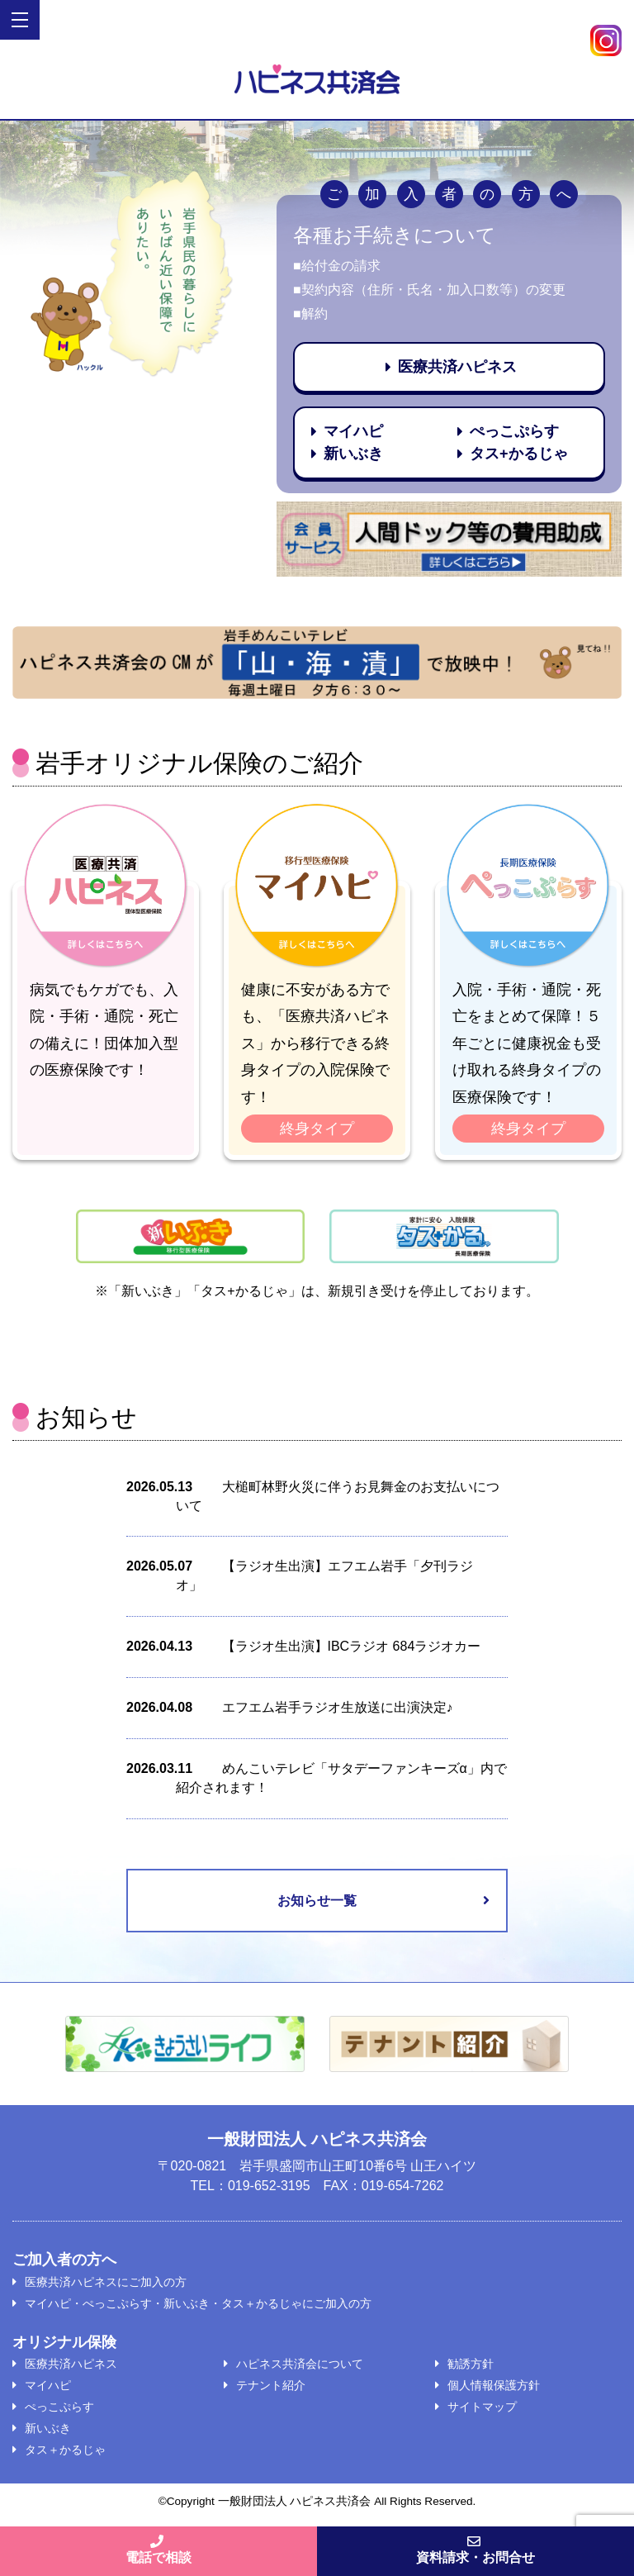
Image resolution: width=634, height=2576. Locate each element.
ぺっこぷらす (59, 2406)
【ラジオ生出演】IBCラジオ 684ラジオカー (351, 1646)
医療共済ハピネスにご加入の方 (106, 2281)
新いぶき (48, 2428)
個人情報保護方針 (493, 2385)
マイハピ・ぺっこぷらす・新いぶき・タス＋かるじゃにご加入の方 (198, 2303)
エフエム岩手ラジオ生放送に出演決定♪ (337, 1707)
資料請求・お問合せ (475, 2549)
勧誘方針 (470, 2363)
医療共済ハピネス (71, 2363)
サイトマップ (482, 2406)
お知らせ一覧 (317, 1901)
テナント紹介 (270, 2385)
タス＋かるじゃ (65, 2449)
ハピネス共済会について (299, 2363)
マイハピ (48, 2385)
